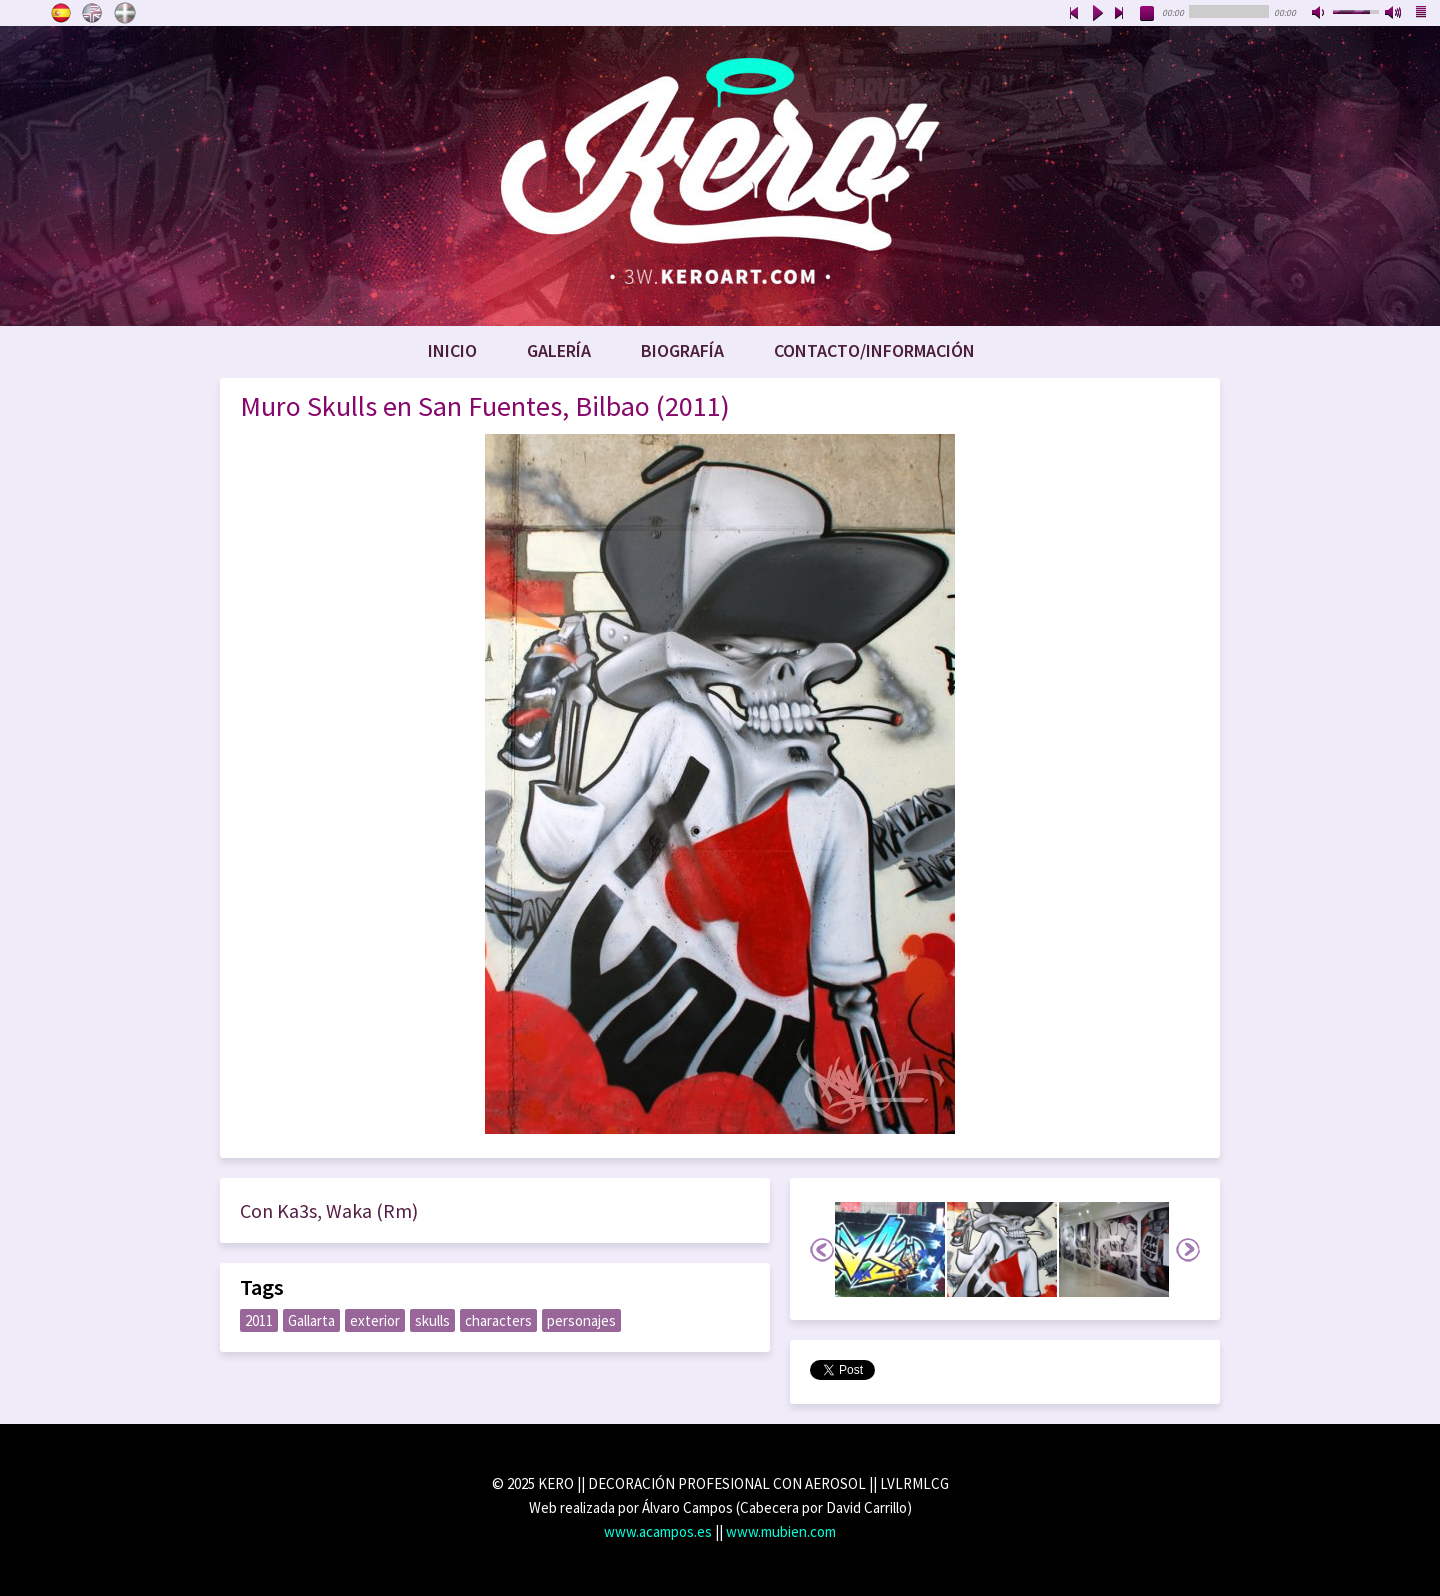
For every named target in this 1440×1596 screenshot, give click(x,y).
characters (498, 1320)
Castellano (61, 13)
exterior (375, 1320)
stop (1148, 14)
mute (1320, 14)
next (1120, 14)
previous (1074, 14)
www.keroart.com (720, 176)
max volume (1394, 14)
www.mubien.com (781, 1531)
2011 (259, 1320)
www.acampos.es (658, 1531)
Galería (559, 350)
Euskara (125, 13)
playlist (1422, 14)
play (1097, 14)
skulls (432, 1320)
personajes (581, 1320)
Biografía (682, 350)
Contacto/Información (874, 350)
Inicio (452, 350)
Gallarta (311, 1320)
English (93, 13)
